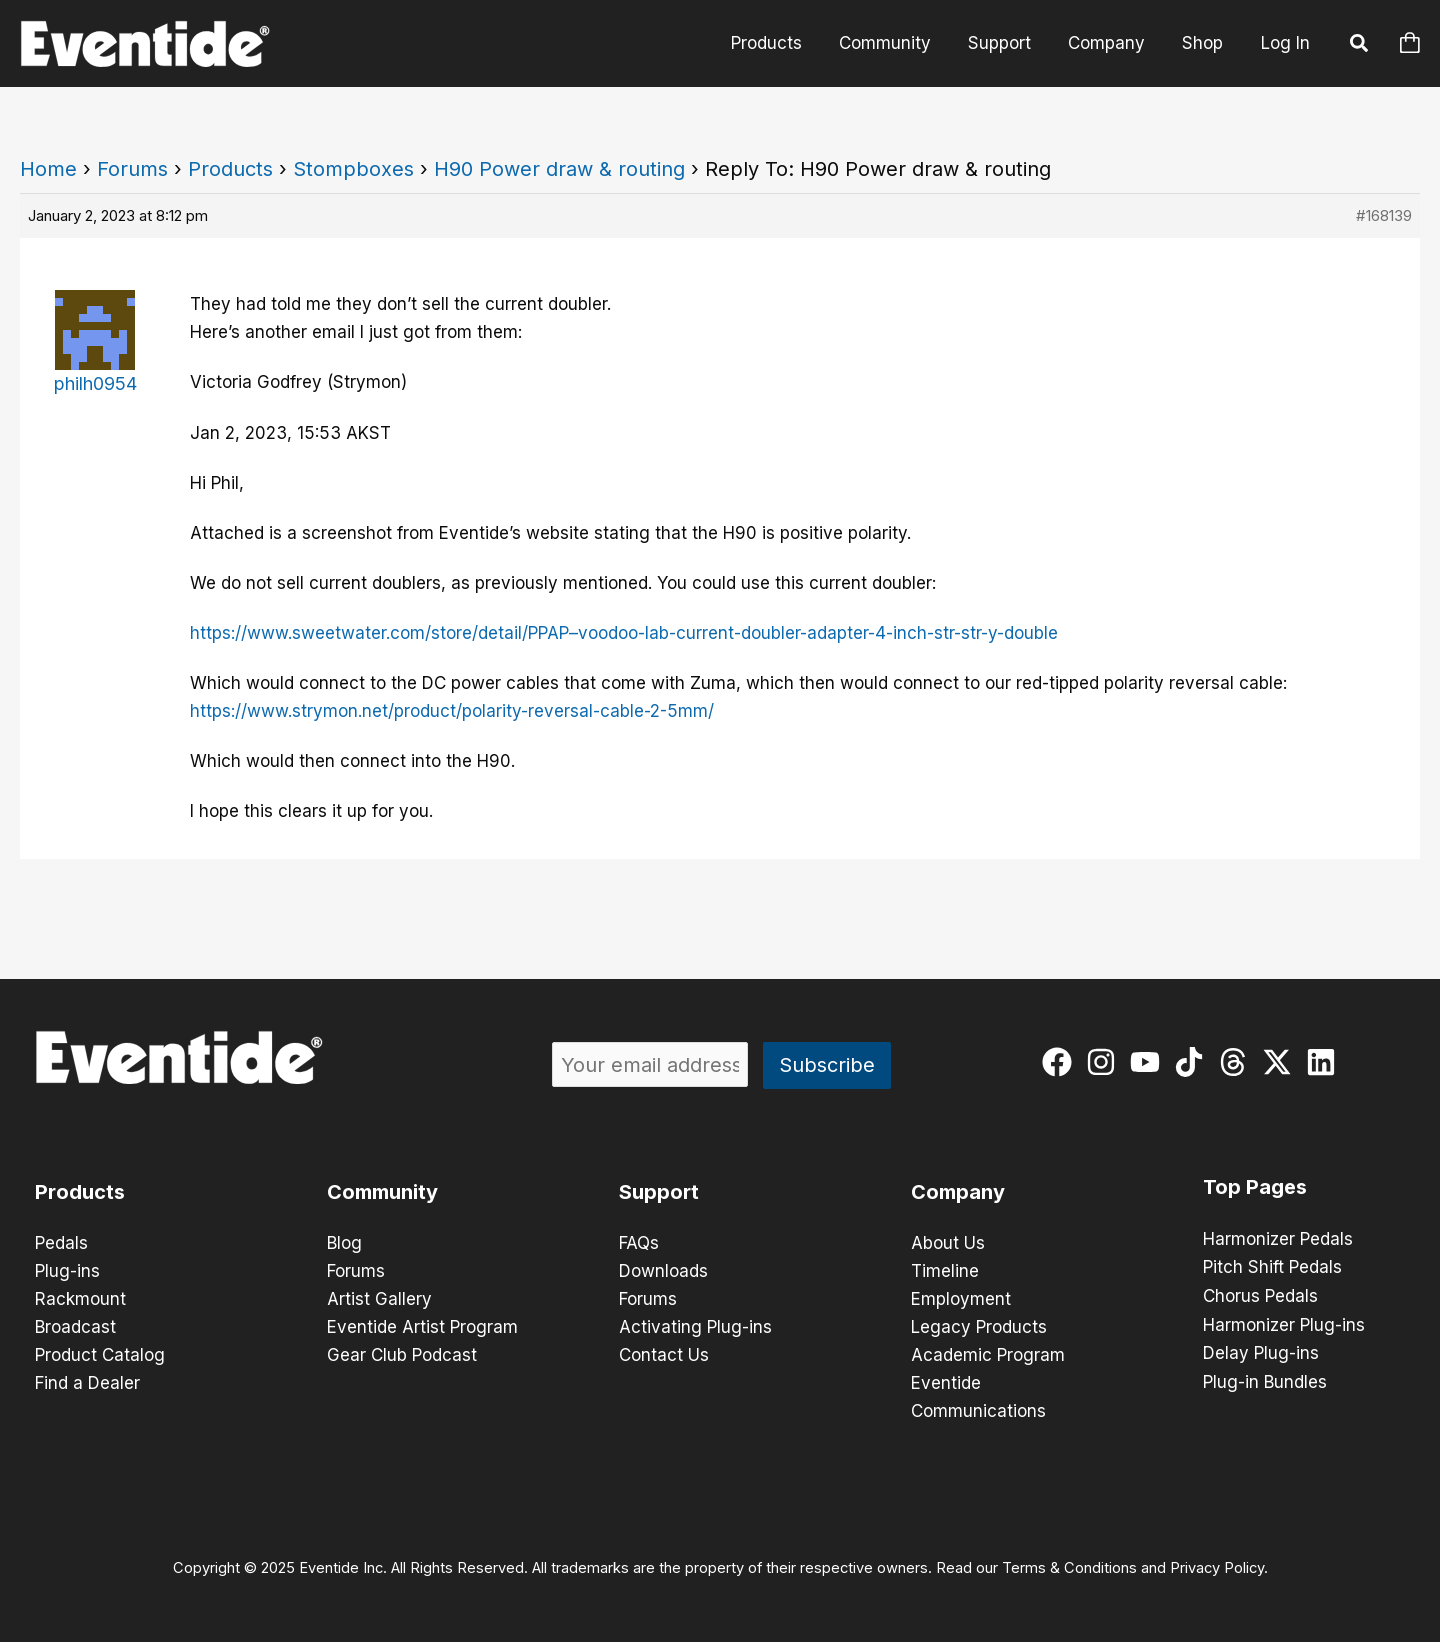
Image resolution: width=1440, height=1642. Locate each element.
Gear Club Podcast (402, 1355)
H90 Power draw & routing (559, 169)
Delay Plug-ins (1261, 1351)
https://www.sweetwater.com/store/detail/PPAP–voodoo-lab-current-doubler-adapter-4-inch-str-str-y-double (624, 633)
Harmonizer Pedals (1278, 1239)
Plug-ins (67, 1271)
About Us (948, 1243)
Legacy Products (979, 1327)
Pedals (61, 1243)
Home (48, 169)
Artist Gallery (379, 1299)
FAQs (639, 1243)
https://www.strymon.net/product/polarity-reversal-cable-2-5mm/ (452, 711)
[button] (1360, 46)
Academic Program (988, 1355)
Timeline (945, 1271)
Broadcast (75, 1327)
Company (1110, 43)
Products (779, 43)
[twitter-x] (1281, 1062)
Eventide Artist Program (422, 1327)
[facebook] (1061, 1062)
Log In (1285, 43)
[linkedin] (1325, 1062)
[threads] (1237, 1062)
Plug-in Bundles (1265, 1379)
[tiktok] (1193, 1062)
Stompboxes (353, 169)
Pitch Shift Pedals (1272, 1267)
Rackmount (80, 1299)
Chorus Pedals (1260, 1295)
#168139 (1384, 215)
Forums (132, 169)
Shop (1203, 43)
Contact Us (664, 1355)
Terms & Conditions (1069, 1568)
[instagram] (1105, 1062)
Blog (344, 1243)
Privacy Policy (1217, 1568)
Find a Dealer (87, 1383)
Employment (961, 1299)
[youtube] (1149, 1062)
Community (895, 43)
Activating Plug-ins (695, 1327)
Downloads (663, 1271)
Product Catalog (100, 1355)
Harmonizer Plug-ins (1284, 1323)
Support (1006, 43)
